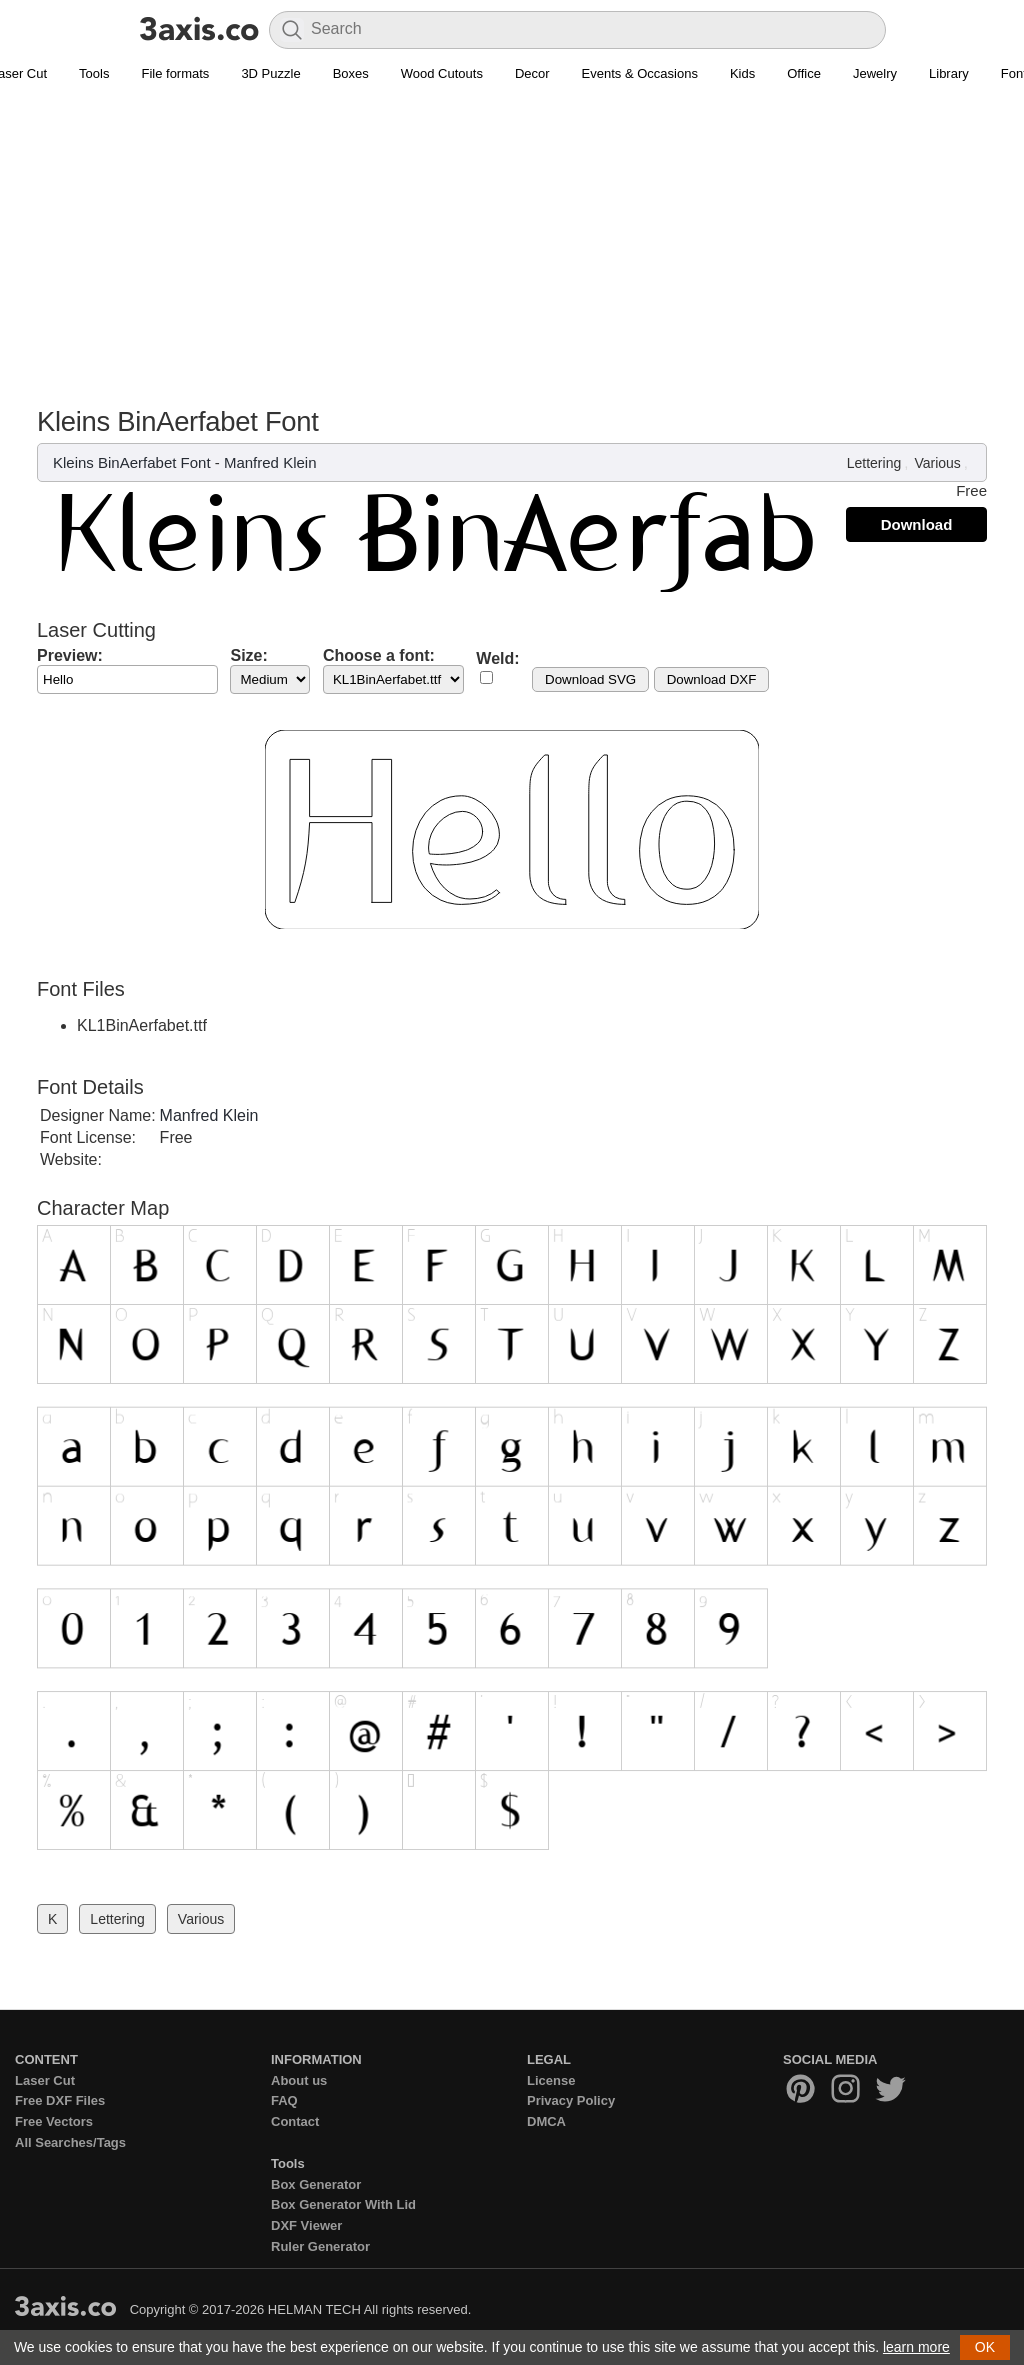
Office (804, 73)
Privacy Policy (571, 2100)
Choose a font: (379, 655)
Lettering (874, 463)
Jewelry (875, 73)
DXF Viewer (306, 2225)
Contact (295, 2121)
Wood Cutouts (442, 73)
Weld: (497, 658)
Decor (532, 73)
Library (949, 73)
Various (937, 463)
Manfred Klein (270, 462)
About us (299, 2080)
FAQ (284, 2100)
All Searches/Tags (70, 2142)
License (551, 2080)
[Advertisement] (512, 256)
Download (917, 524)
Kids (742, 73)
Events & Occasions (640, 73)
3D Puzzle (270, 73)
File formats (175, 73)
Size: (248, 655)
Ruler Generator (320, 2246)
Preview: (70, 655)
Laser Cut (45, 2080)
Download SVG (590, 679)
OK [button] (985, 2347)
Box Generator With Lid (343, 2204)
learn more (916, 2347)
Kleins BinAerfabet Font (132, 462)
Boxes (351, 73)
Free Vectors (54, 2121)
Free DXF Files (60, 2100)
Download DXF (712, 679)
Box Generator (316, 2184)
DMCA (546, 2121)
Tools (94, 73)
